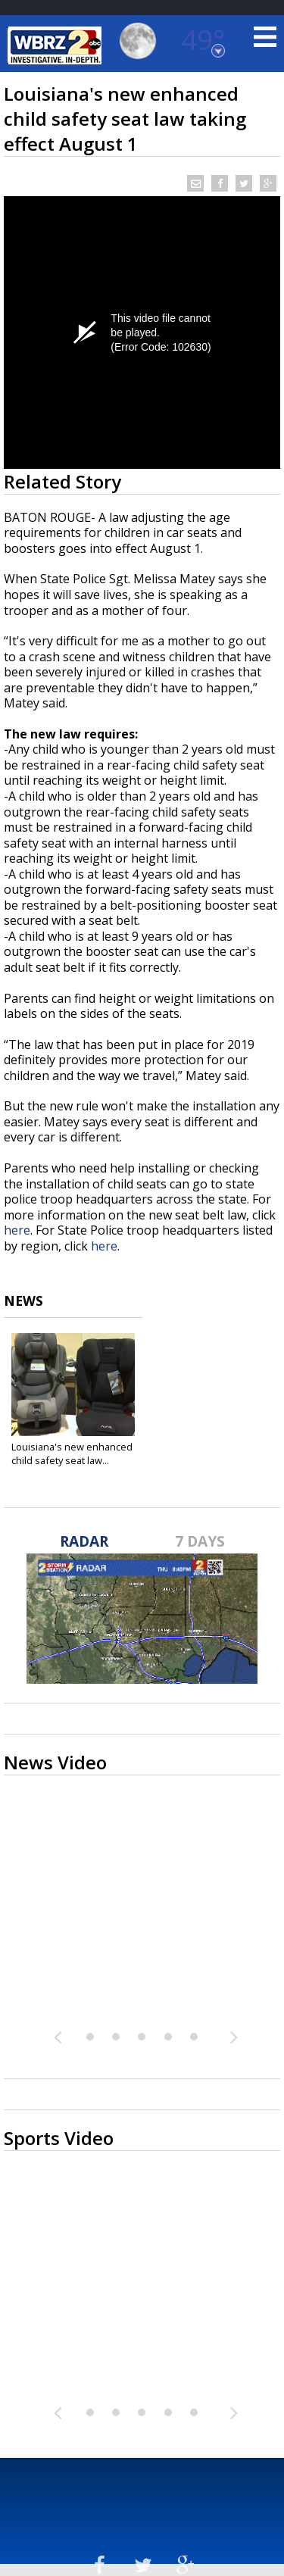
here (17, 1230)
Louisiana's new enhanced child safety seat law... (72, 1453)
